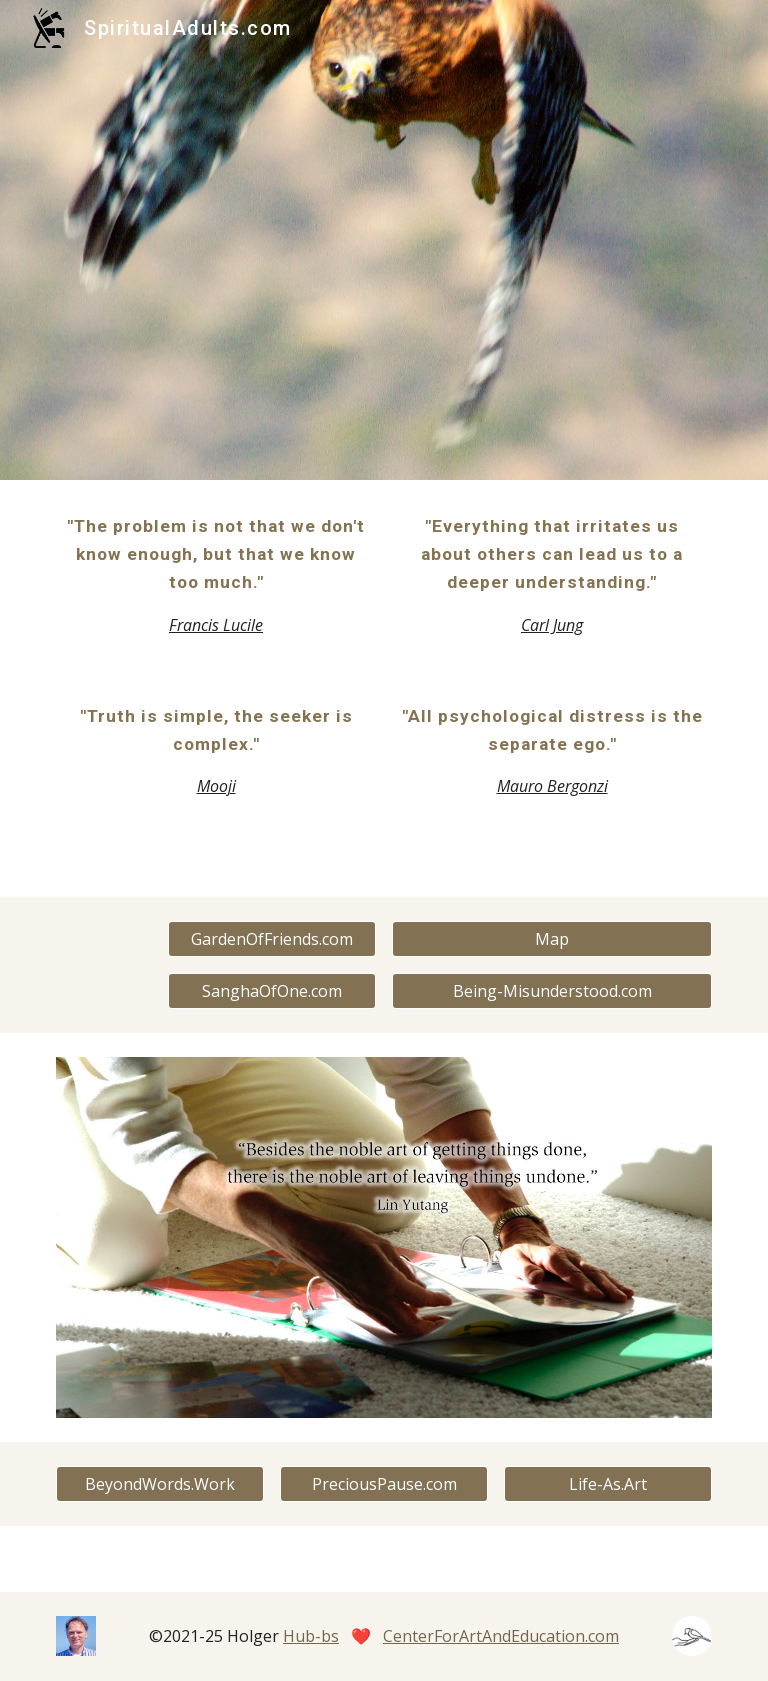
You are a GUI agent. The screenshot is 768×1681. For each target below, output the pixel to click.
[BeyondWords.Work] (159, 1484)
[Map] (551, 939)
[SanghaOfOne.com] (271, 991)
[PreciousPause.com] (383, 1484)
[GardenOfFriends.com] (271, 939)
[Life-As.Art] (607, 1484)
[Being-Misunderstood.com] (551, 991)
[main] (215, 575)
